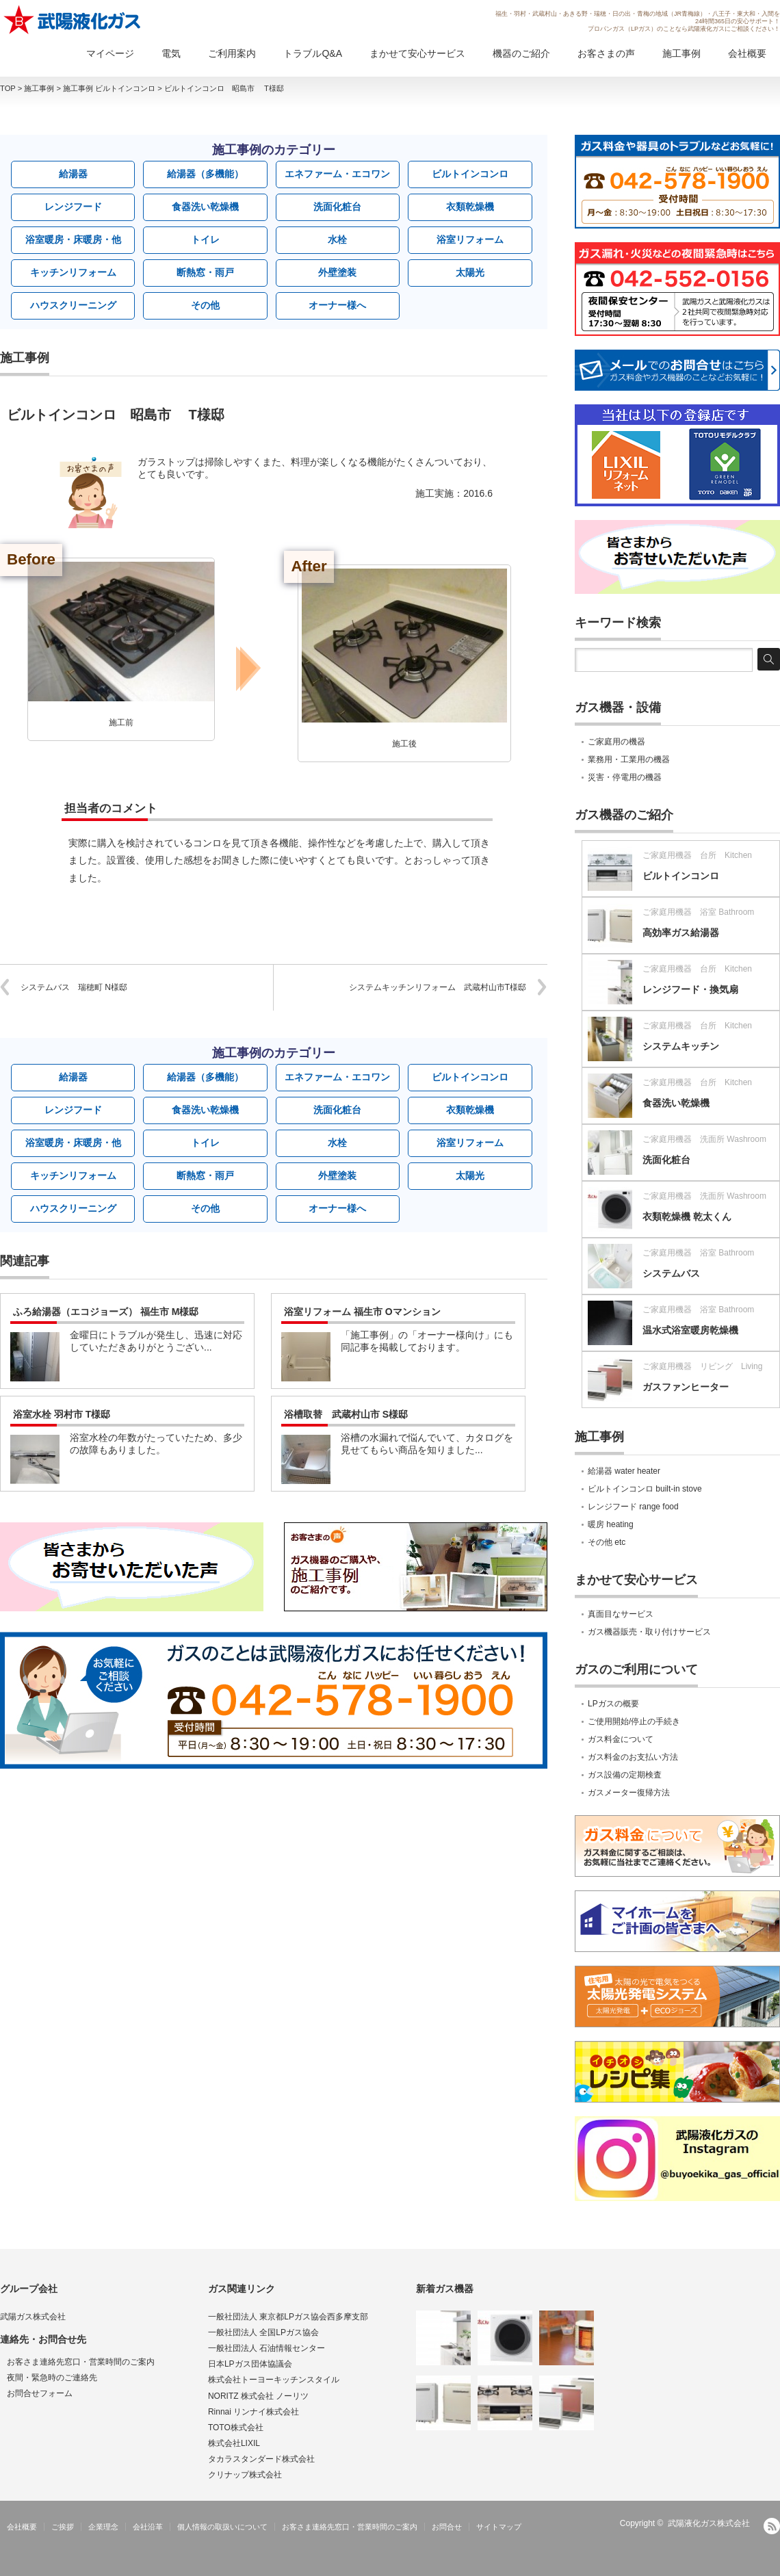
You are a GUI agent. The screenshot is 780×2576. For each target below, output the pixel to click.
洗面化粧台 (337, 206)
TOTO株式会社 (235, 2427)
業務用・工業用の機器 (629, 759)
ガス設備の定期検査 (625, 1775)
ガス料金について (620, 1739)
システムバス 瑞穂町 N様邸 (74, 987)
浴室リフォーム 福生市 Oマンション (362, 1311)
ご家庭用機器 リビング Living (702, 1366)
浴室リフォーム (470, 239)
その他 (205, 305)
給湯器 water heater (624, 1471)
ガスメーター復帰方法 (629, 1792)
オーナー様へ (337, 305)
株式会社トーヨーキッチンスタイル (273, 2379)
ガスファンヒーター (685, 1386)
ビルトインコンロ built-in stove (645, 1489)
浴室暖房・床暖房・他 (73, 239)
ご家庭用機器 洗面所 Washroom (704, 1139)
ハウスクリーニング (73, 305)
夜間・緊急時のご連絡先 (52, 2377)
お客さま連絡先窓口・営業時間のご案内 (81, 2362)
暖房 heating (611, 1524)
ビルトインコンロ (470, 173)
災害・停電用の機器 (625, 777)
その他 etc (606, 1542)
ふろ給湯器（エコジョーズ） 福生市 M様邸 (105, 1311)
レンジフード (73, 206)
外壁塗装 (337, 272)
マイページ (110, 53)
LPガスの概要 (613, 1703)
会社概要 (747, 53)
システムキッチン (680, 1046)
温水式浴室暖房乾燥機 (690, 1330)
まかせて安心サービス (417, 53)
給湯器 (73, 173)
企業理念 (103, 2527)
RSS (772, 2526)
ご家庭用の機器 (616, 741)
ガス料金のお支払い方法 (633, 1757)
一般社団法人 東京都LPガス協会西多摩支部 (288, 2316)
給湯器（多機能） (205, 173)
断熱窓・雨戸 (205, 272)
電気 (171, 53)
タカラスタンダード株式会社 (261, 2459)
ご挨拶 (62, 2527)
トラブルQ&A (312, 53)
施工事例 (681, 53)
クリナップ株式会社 (245, 2475)
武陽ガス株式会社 (33, 2316)
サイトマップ (498, 2527)
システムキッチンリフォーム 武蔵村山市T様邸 (437, 987)
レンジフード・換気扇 (690, 989)
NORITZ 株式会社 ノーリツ (258, 2396)
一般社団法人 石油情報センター (266, 2348)
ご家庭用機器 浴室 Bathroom (698, 912)
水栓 (337, 239)
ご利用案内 (232, 53)
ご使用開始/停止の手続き (634, 1721)
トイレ (205, 239)
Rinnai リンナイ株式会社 (253, 2412)
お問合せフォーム (40, 2393)
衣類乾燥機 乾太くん (686, 1216)
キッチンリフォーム (73, 272)
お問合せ (447, 2527)
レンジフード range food (633, 1506)
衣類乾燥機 (470, 206)
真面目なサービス (620, 1614)
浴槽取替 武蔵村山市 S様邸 (346, 1414)
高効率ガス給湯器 (680, 932)
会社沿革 (148, 2527)
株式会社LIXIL (234, 2443)
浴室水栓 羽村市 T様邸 (61, 1414)
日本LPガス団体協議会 (250, 2364)
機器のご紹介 (521, 53)
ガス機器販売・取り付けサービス (649, 1632)
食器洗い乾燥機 (205, 206)
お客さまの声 (606, 53)
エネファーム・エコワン (337, 173)
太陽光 (470, 272)
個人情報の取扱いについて (222, 2527)
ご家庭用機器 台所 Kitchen (697, 855)
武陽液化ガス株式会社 (709, 2523)
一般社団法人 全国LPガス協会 (263, 2332)
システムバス (671, 1273)
